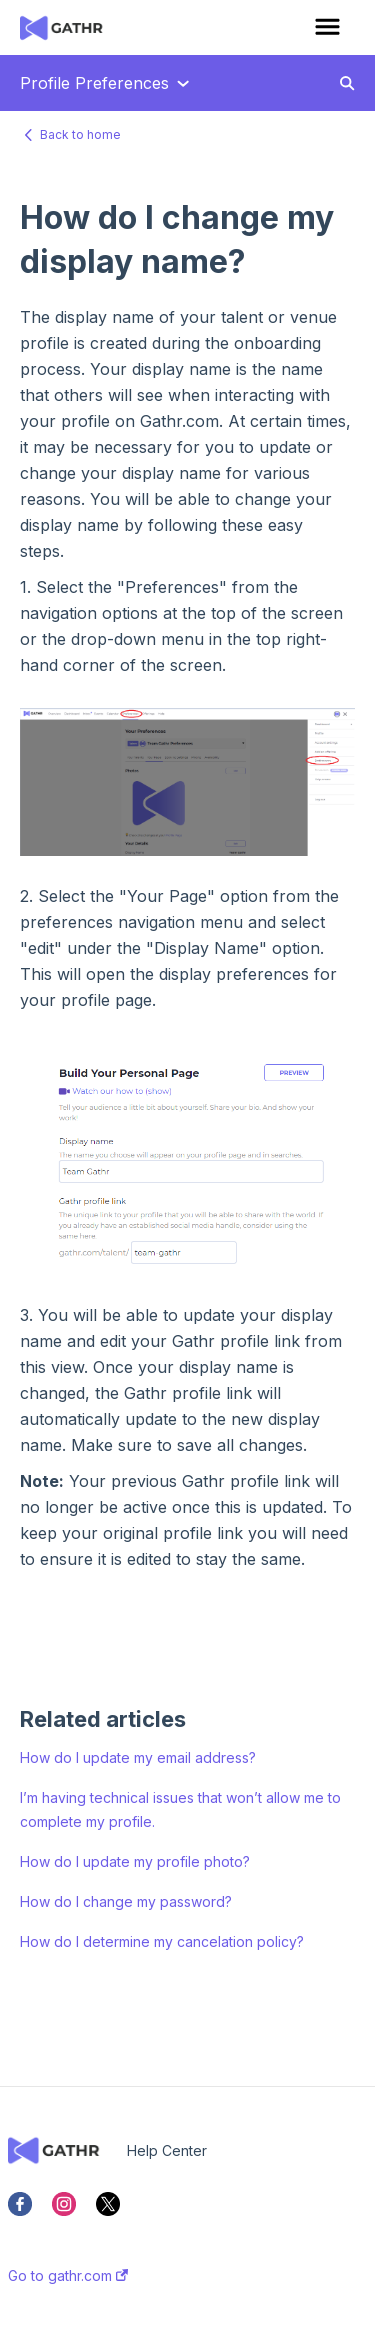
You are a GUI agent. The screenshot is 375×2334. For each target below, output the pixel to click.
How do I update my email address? (138, 1757)
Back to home (80, 134)
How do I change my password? (126, 1901)
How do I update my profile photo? (135, 1861)
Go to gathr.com (68, 2276)
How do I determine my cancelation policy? (162, 1941)
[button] (327, 28)
